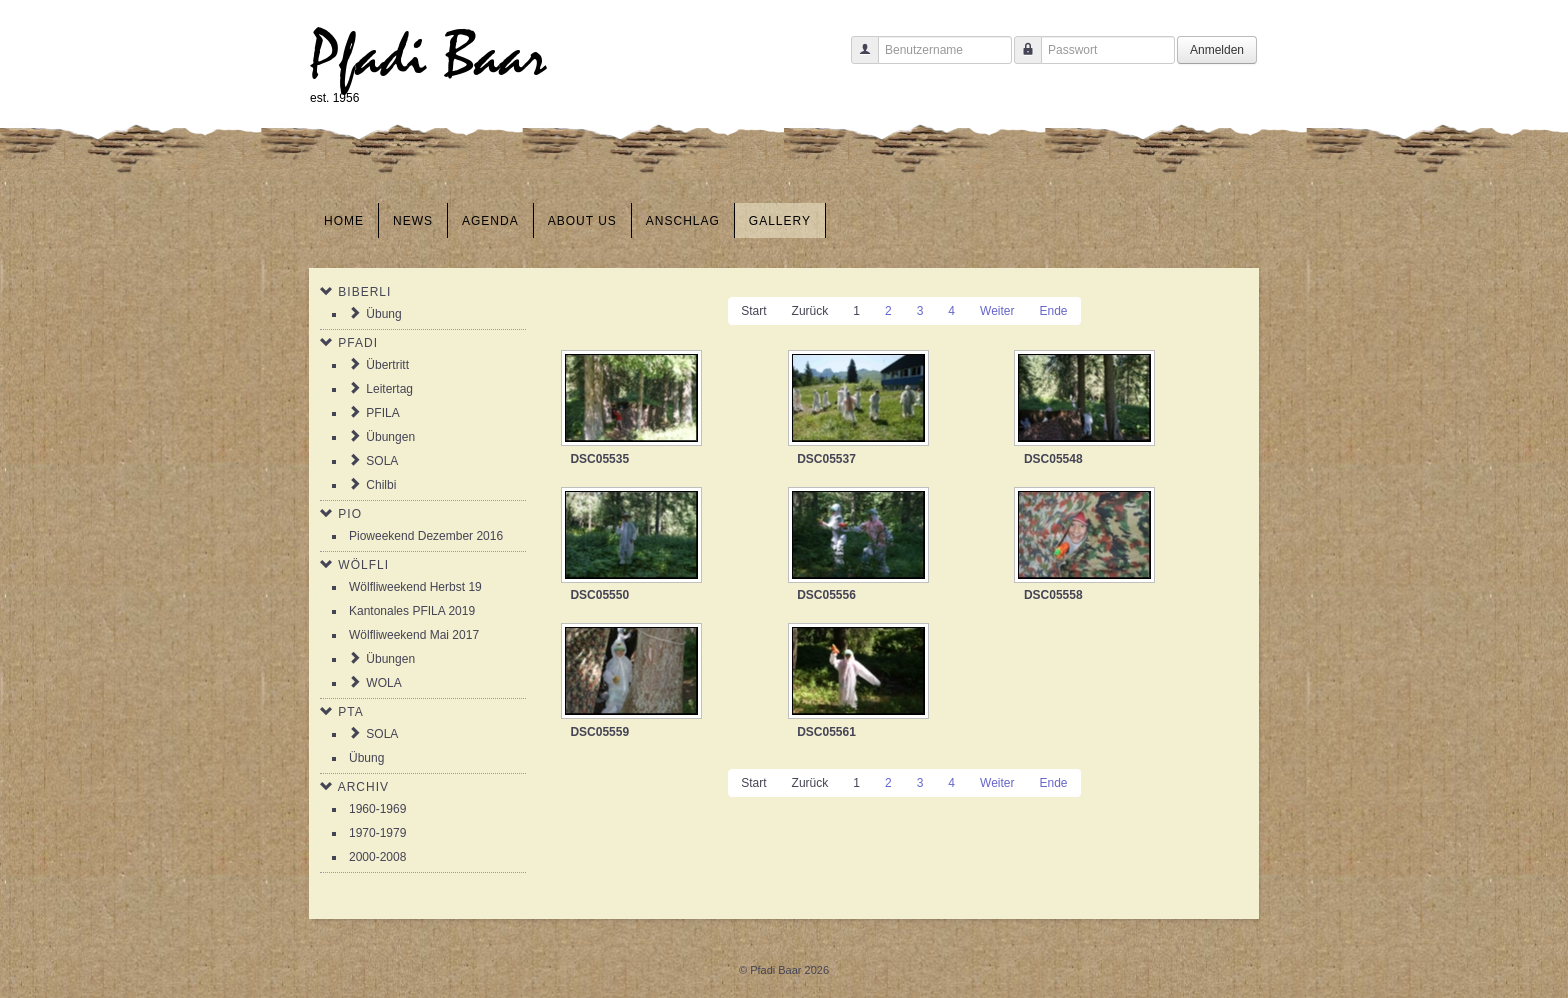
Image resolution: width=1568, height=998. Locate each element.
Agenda (490, 221)
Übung (383, 314)
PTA (350, 712)
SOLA (382, 461)
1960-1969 (377, 809)
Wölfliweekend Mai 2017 (414, 635)
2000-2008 (377, 857)
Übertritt (387, 365)
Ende (1053, 311)
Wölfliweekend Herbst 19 (415, 587)
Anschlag (683, 221)
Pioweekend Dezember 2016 (426, 536)
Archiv (363, 787)
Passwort (1020, 59)
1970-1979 (377, 833)
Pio (350, 514)
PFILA (382, 413)
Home (344, 221)
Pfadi (358, 343)
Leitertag (389, 389)
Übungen (390, 437)
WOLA (383, 683)
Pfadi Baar (428, 56)
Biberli (364, 292)
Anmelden (1217, 50)
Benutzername (857, 59)
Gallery (780, 221)
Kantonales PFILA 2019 (412, 611)
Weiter (997, 311)
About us (582, 221)
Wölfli (363, 565)
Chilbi (381, 485)
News (413, 221)
